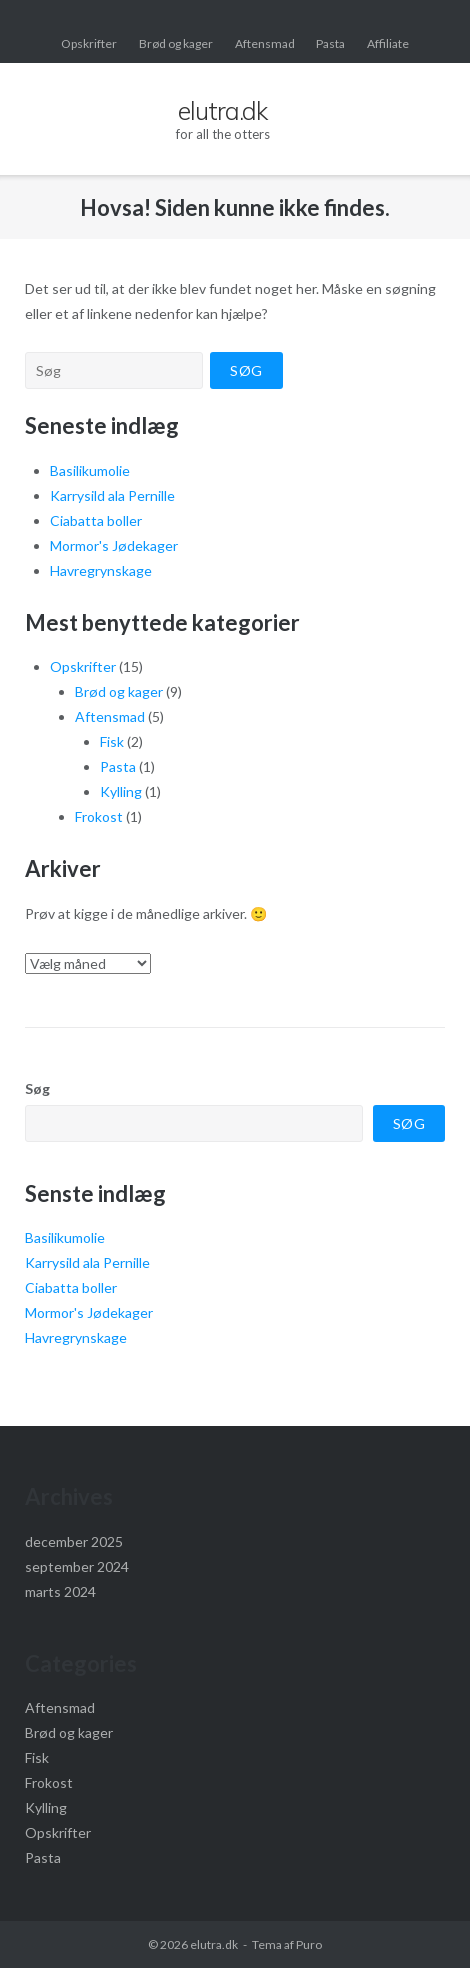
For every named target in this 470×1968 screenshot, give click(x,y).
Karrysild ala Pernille (112, 495)
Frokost (99, 816)
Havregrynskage (101, 570)
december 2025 (74, 1541)
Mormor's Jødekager (114, 545)
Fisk (112, 741)
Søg (37, 1088)
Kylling (121, 791)
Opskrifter (89, 43)
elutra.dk (214, 1944)
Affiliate (388, 43)
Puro (309, 1944)
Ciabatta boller (96, 520)
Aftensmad (265, 43)
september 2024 (77, 1566)
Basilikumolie (90, 470)
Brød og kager (176, 43)
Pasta (330, 43)
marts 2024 (60, 1591)
